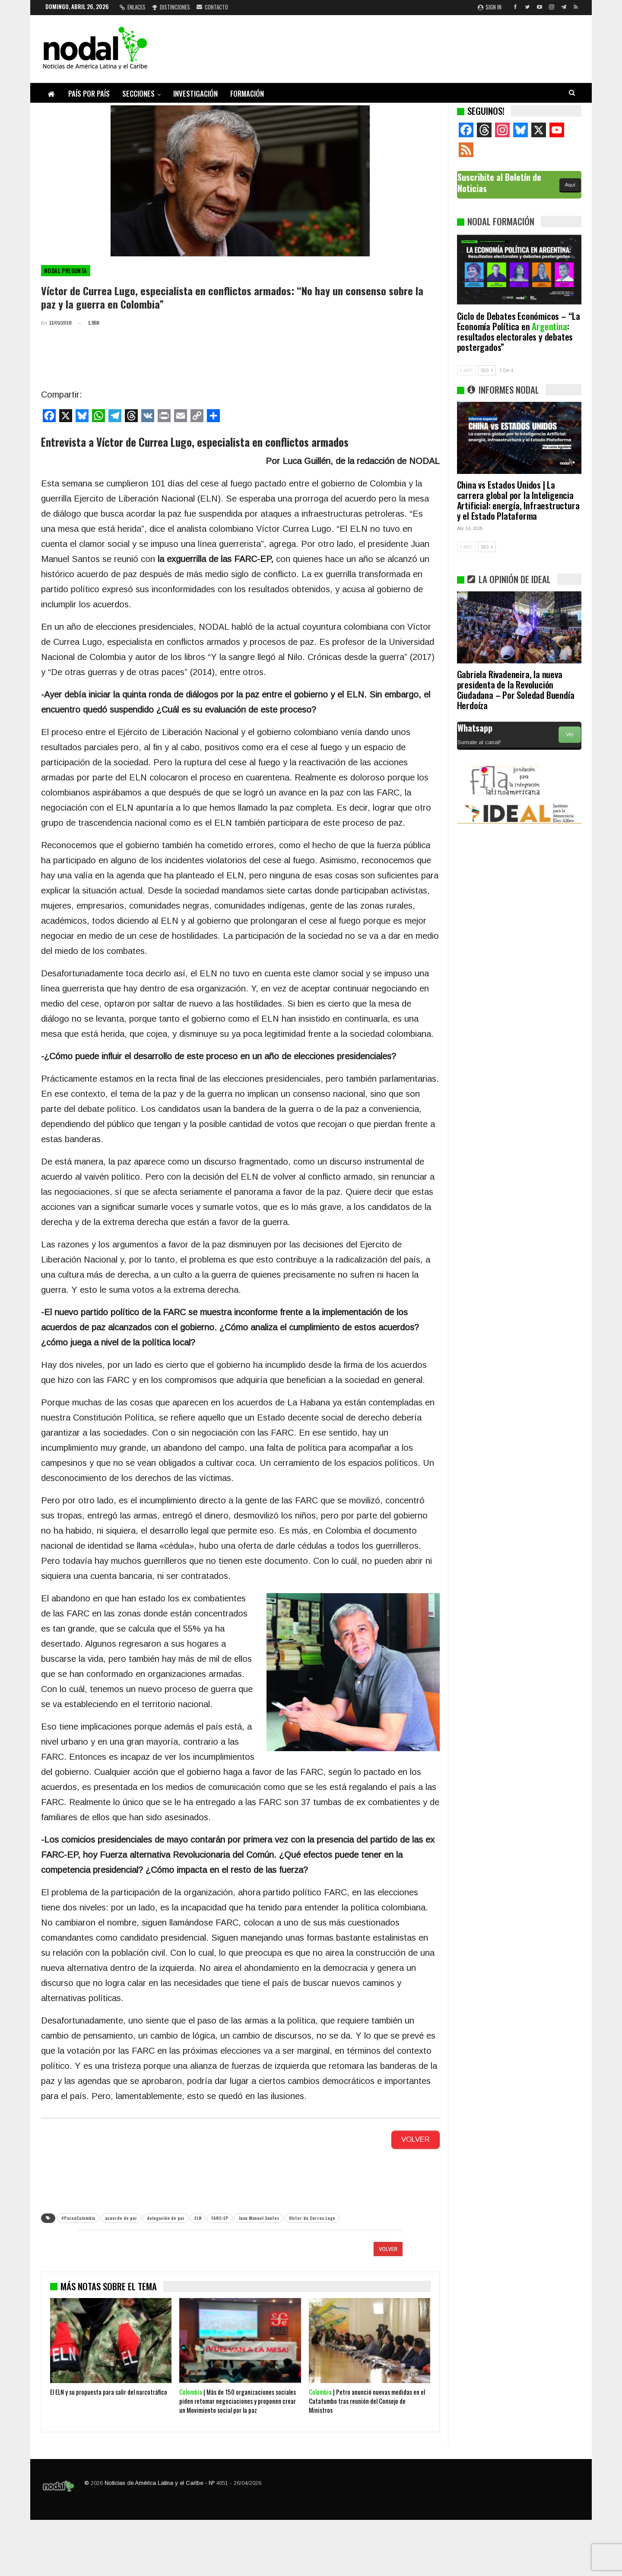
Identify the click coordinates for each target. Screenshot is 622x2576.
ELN (197, 2216)
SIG (487, 370)
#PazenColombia (78, 2216)
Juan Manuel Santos (258, 2216)
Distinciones (171, 7)
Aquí (570, 184)
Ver (570, 735)
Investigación (195, 93)
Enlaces (133, 7)
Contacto (212, 7)
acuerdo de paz (121, 2216)
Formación (247, 93)
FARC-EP (219, 2216)
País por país (89, 93)
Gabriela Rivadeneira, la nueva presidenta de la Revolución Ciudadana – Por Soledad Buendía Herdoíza (515, 689)
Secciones (138, 93)
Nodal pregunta (65, 270)
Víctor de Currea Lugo (312, 2216)
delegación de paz (165, 2216)
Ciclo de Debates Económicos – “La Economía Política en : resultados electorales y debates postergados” (518, 331)
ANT (466, 370)
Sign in (489, 7)
